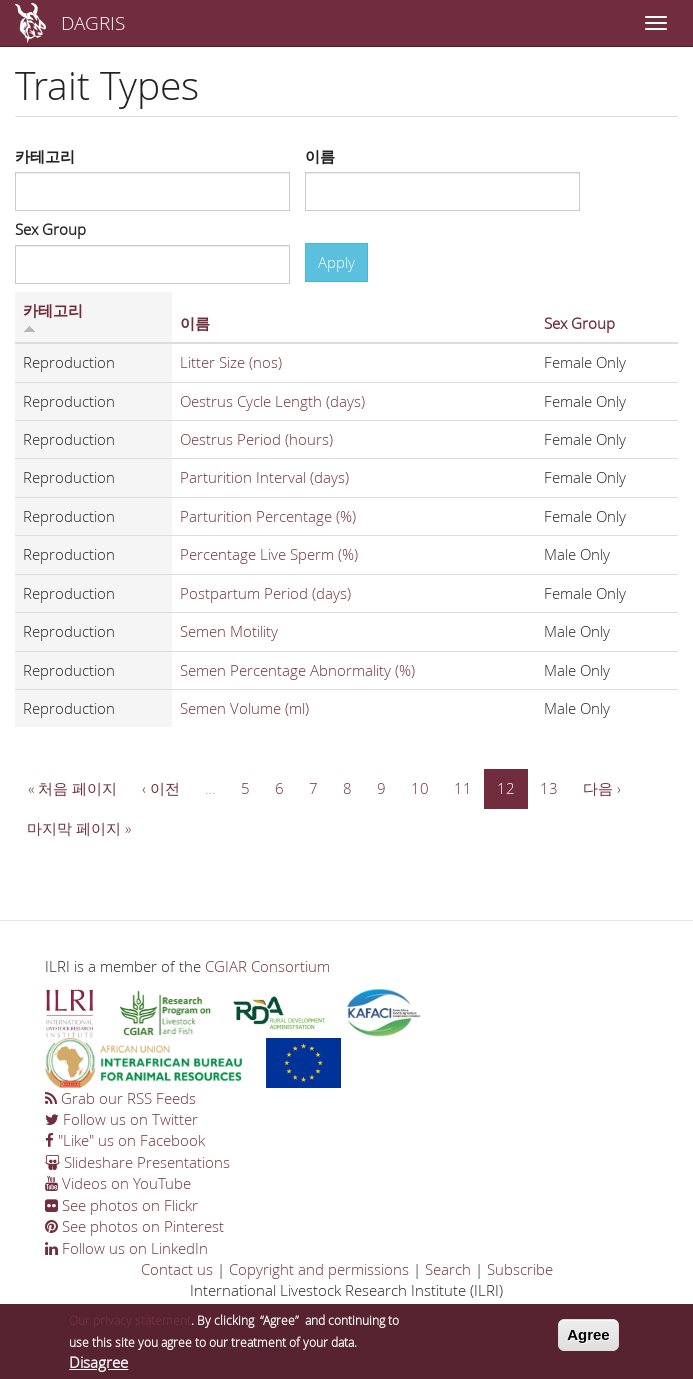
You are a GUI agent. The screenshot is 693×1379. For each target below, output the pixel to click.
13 (549, 788)
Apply (336, 262)
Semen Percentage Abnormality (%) (297, 670)
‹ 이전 (161, 788)
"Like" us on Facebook (125, 1140)
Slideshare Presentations (137, 1162)
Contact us (177, 1269)
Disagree (98, 1367)
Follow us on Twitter (121, 1119)
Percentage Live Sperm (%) (269, 554)
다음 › (602, 788)
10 (420, 788)
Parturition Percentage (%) (268, 516)
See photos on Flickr (121, 1205)
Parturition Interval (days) (264, 477)
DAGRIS (93, 22)
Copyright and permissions (319, 1269)
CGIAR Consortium (267, 966)
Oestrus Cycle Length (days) (272, 401)
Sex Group (50, 229)
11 (463, 788)
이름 (320, 156)
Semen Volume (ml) (244, 708)
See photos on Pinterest (134, 1226)
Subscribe (520, 1269)
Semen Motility (229, 631)
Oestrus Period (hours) (256, 439)
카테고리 (45, 156)
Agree (588, 1339)
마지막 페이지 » (79, 828)
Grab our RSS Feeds (120, 1098)
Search (448, 1269)
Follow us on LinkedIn (126, 1248)
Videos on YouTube (118, 1183)
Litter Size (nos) (231, 362)
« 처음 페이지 (72, 788)
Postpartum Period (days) (265, 593)
